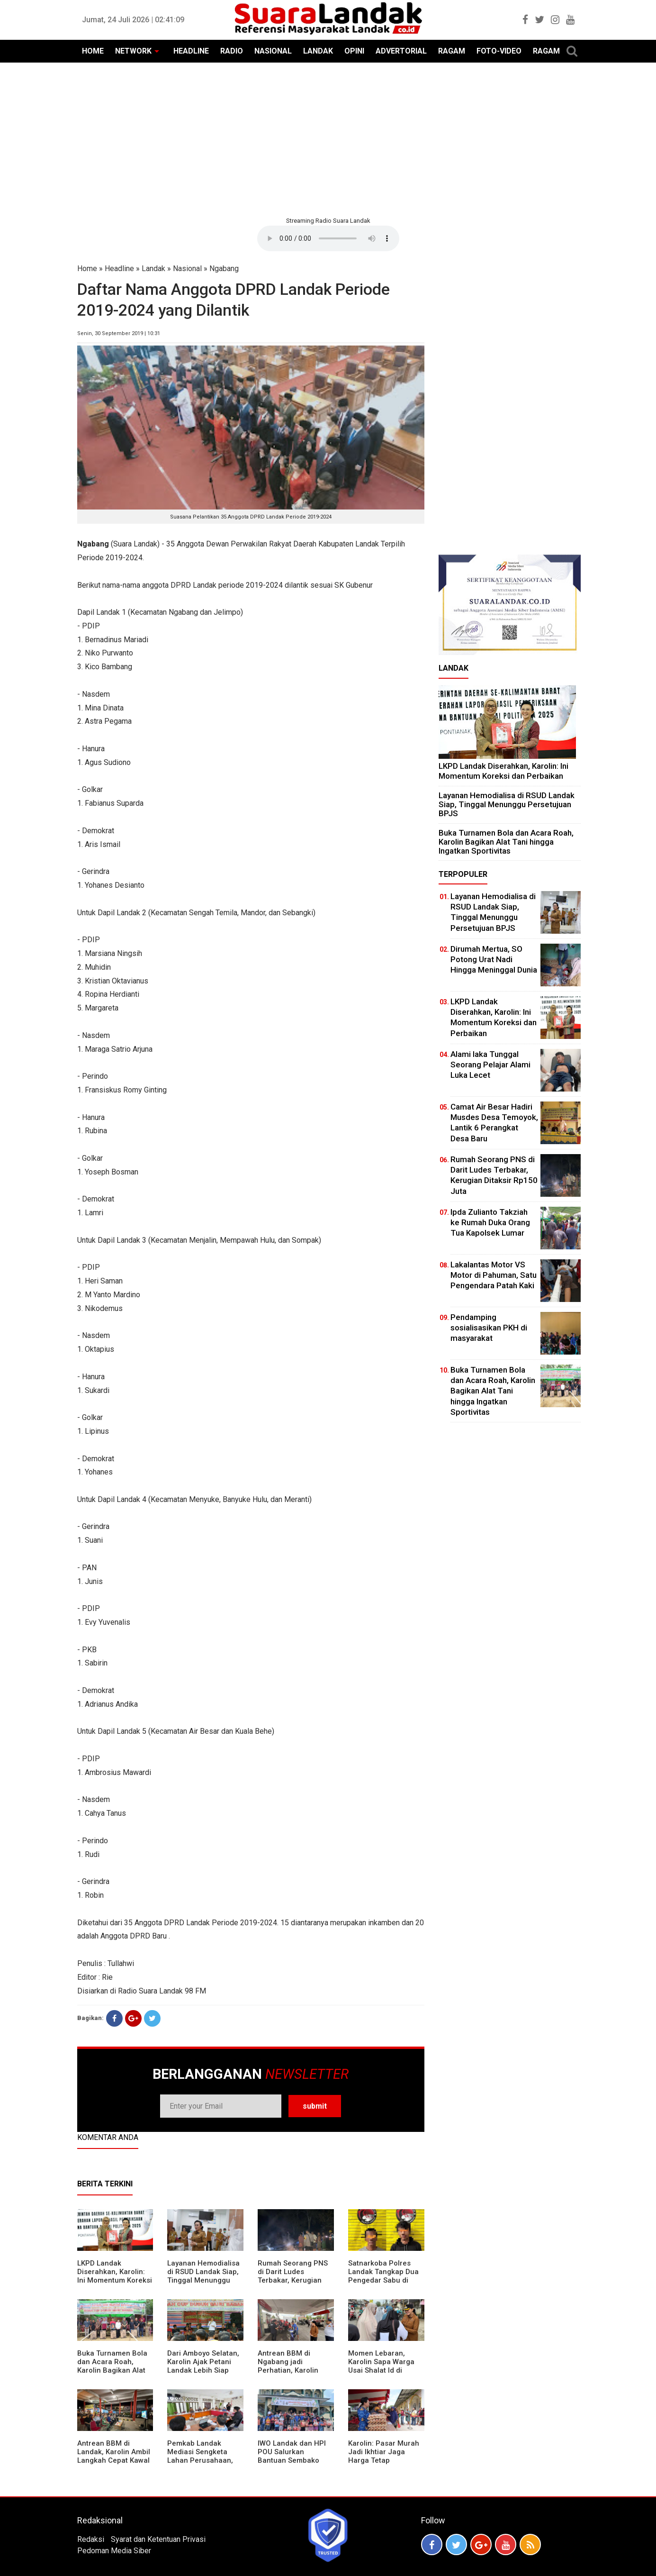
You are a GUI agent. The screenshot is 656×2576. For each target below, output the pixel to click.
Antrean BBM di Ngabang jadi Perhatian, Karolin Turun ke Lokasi (288, 2366)
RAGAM (451, 50)
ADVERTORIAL (401, 50)
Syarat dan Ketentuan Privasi (158, 2539)
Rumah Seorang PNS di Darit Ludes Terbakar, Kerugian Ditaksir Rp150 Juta (293, 2276)
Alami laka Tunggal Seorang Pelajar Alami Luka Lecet (490, 1064)
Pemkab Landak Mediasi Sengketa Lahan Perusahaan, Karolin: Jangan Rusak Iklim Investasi (205, 2460)
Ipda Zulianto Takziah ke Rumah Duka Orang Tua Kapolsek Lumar (490, 1222)
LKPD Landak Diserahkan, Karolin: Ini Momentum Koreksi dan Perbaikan (114, 2276)
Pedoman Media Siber (114, 2550)
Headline (119, 268)
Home (87, 268)
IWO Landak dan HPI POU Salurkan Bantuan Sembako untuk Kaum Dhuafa (292, 2456)
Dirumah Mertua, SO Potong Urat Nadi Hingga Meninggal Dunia (493, 959)
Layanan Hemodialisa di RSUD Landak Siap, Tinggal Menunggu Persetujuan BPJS (203, 2276)
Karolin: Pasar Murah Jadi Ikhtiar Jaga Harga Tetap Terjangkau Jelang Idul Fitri (383, 2460)
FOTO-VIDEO (498, 50)
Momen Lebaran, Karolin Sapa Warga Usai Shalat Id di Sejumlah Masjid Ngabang (381, 2370)
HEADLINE (191, 50)
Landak (153, 268)
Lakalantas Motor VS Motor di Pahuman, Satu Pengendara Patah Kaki (493, 1275)
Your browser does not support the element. (328, 238)
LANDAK (318, 50)
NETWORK (133, 50)
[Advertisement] (328, 138)
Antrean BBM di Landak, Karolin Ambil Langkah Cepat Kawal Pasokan (113, 2456)
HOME (93, 50)
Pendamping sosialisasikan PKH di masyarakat (488, 1327)
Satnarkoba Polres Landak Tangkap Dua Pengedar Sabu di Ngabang (383, 2276)
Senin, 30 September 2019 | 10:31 (118, 333)
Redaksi (90, 2539)
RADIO (231, 50)
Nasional (187, 268)
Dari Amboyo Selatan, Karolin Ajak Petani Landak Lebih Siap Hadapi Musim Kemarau (203, 2370)
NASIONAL (273, 50)
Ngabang (224, 268)
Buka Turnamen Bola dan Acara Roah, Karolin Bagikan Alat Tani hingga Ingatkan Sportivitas (112, 2370)
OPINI (354, 50)
